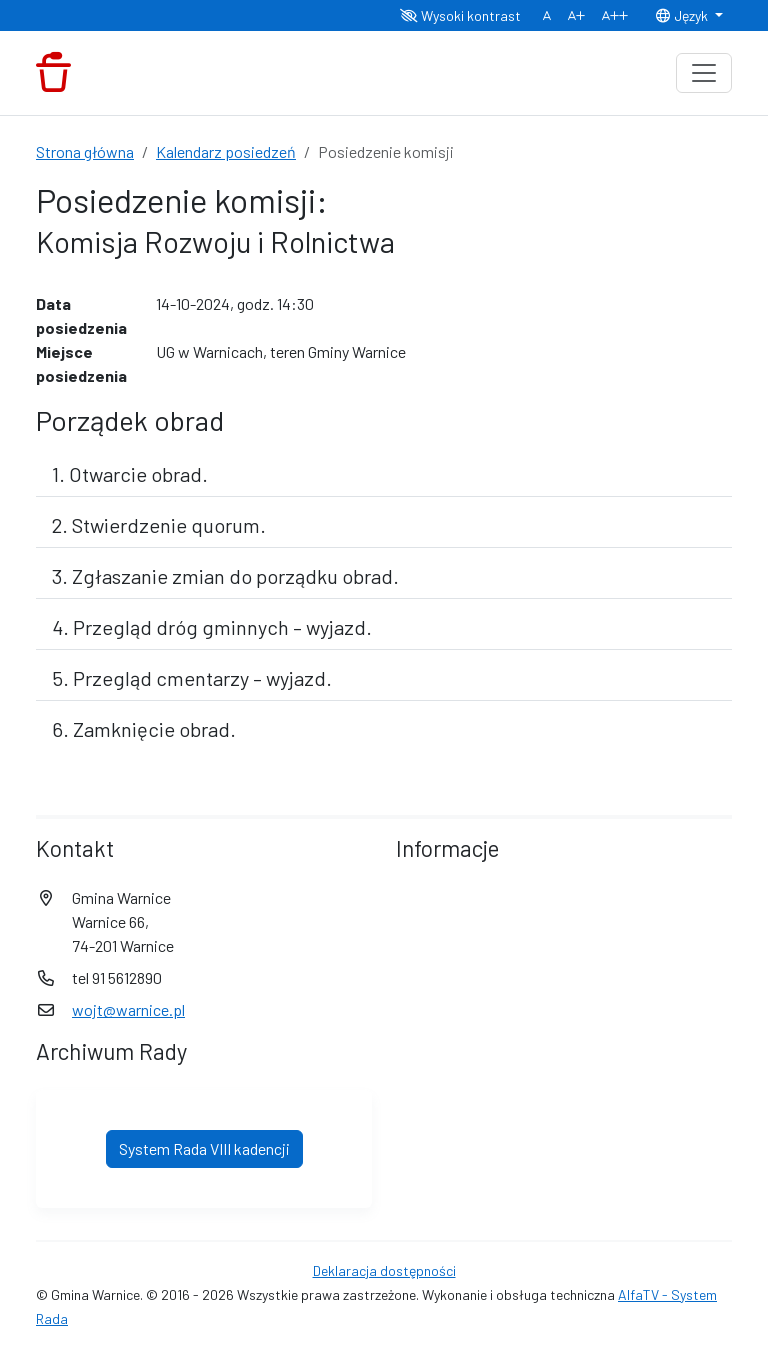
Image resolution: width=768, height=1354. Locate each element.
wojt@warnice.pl (128, 1009)
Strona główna (85, 151)
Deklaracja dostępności (384, 1270)
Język (683, 15)
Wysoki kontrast (460, 15)
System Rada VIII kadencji (204, 1148)
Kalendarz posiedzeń (226, 151)
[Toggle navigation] (704, 73)
